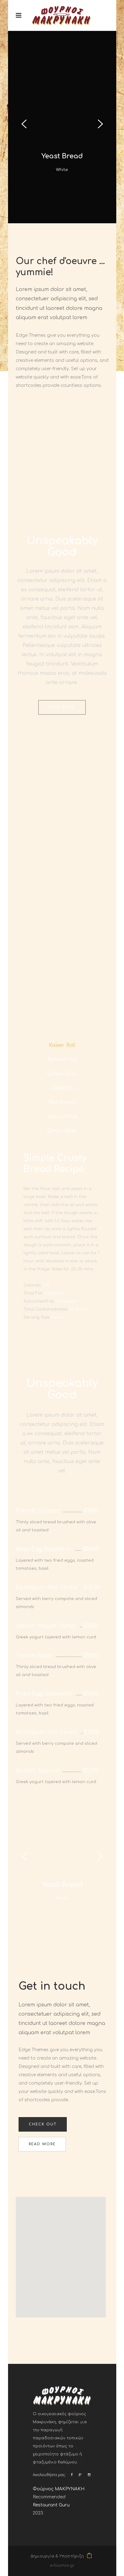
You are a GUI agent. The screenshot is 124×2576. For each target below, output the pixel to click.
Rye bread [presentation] (62, 1102)
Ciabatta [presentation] (62, 1088)
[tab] (62, 1045)
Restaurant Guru (51, 2505)
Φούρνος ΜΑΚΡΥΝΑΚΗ (58, 2489)
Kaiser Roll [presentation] (62, 1045)
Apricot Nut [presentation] (62, 1059)
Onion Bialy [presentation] (62, 1073)
